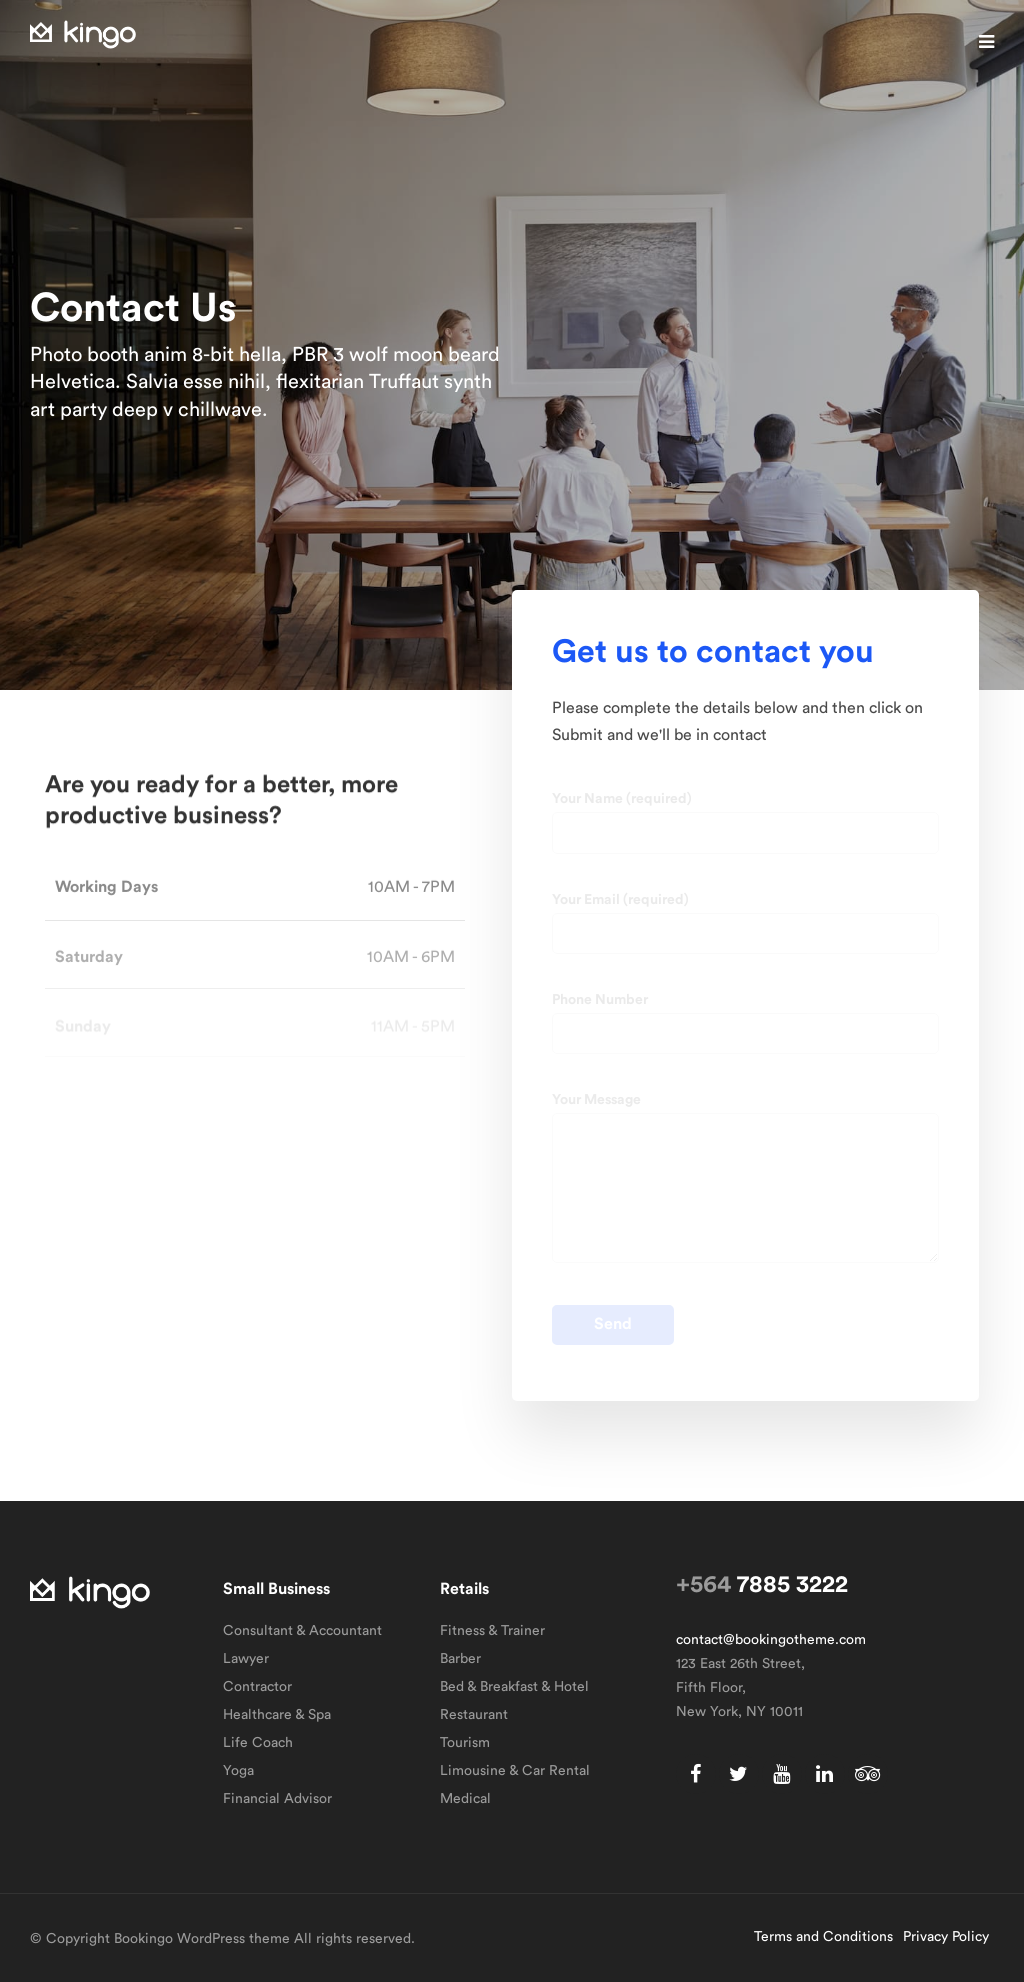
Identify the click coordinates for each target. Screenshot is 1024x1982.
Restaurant (474, 1715)
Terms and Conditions (823, 1937)
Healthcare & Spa (277, 1715)
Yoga (238, 1771)
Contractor (257, 1687)
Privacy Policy (946, 1937)
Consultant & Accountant (302, 1631)
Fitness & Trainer (492, 1631)
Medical (465, 1799)
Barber (460, 1659)
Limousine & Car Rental (515, 1771)
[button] (986, 42)
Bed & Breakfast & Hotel (514, 1687)
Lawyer (246, 1659)
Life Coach (258, 1743)
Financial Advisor (277, 1799)
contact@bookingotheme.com (771, 1640)
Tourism (465, 1743)
